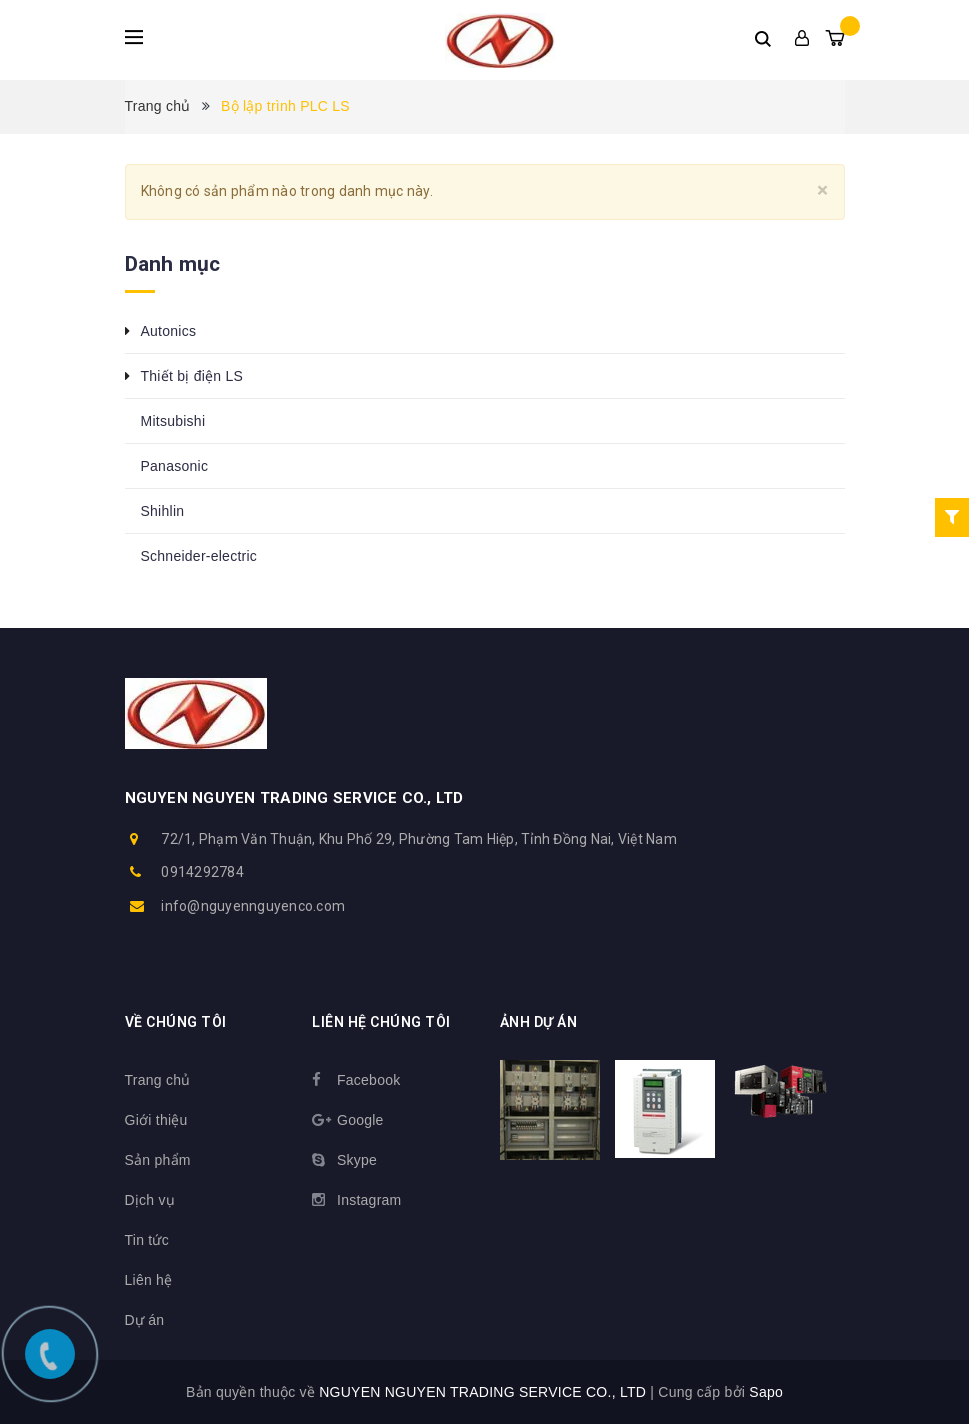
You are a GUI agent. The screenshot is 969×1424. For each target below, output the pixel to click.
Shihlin (163, 511)
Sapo (766, 1392)
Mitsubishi (173, 421)
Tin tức (147, 1240)
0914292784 (202, 872)
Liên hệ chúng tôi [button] (381, 1022)
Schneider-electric (199, 556)
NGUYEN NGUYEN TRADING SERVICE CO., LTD (294, 798)
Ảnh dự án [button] (539, 1022)
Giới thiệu (156, 1120)
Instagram (369, 1200)
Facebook (368, 1080)
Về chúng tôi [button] (176, 1022)
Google (360, 1120)
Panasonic (175, 466)
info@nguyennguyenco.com (253, 906)
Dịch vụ (150, 1200)
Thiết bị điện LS (192, 376)
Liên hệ (149, 1280)
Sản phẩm (158, 1160)
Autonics (169, 331)
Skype (357, 1160)
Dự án (145, 1320)
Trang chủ (158, 1080)
